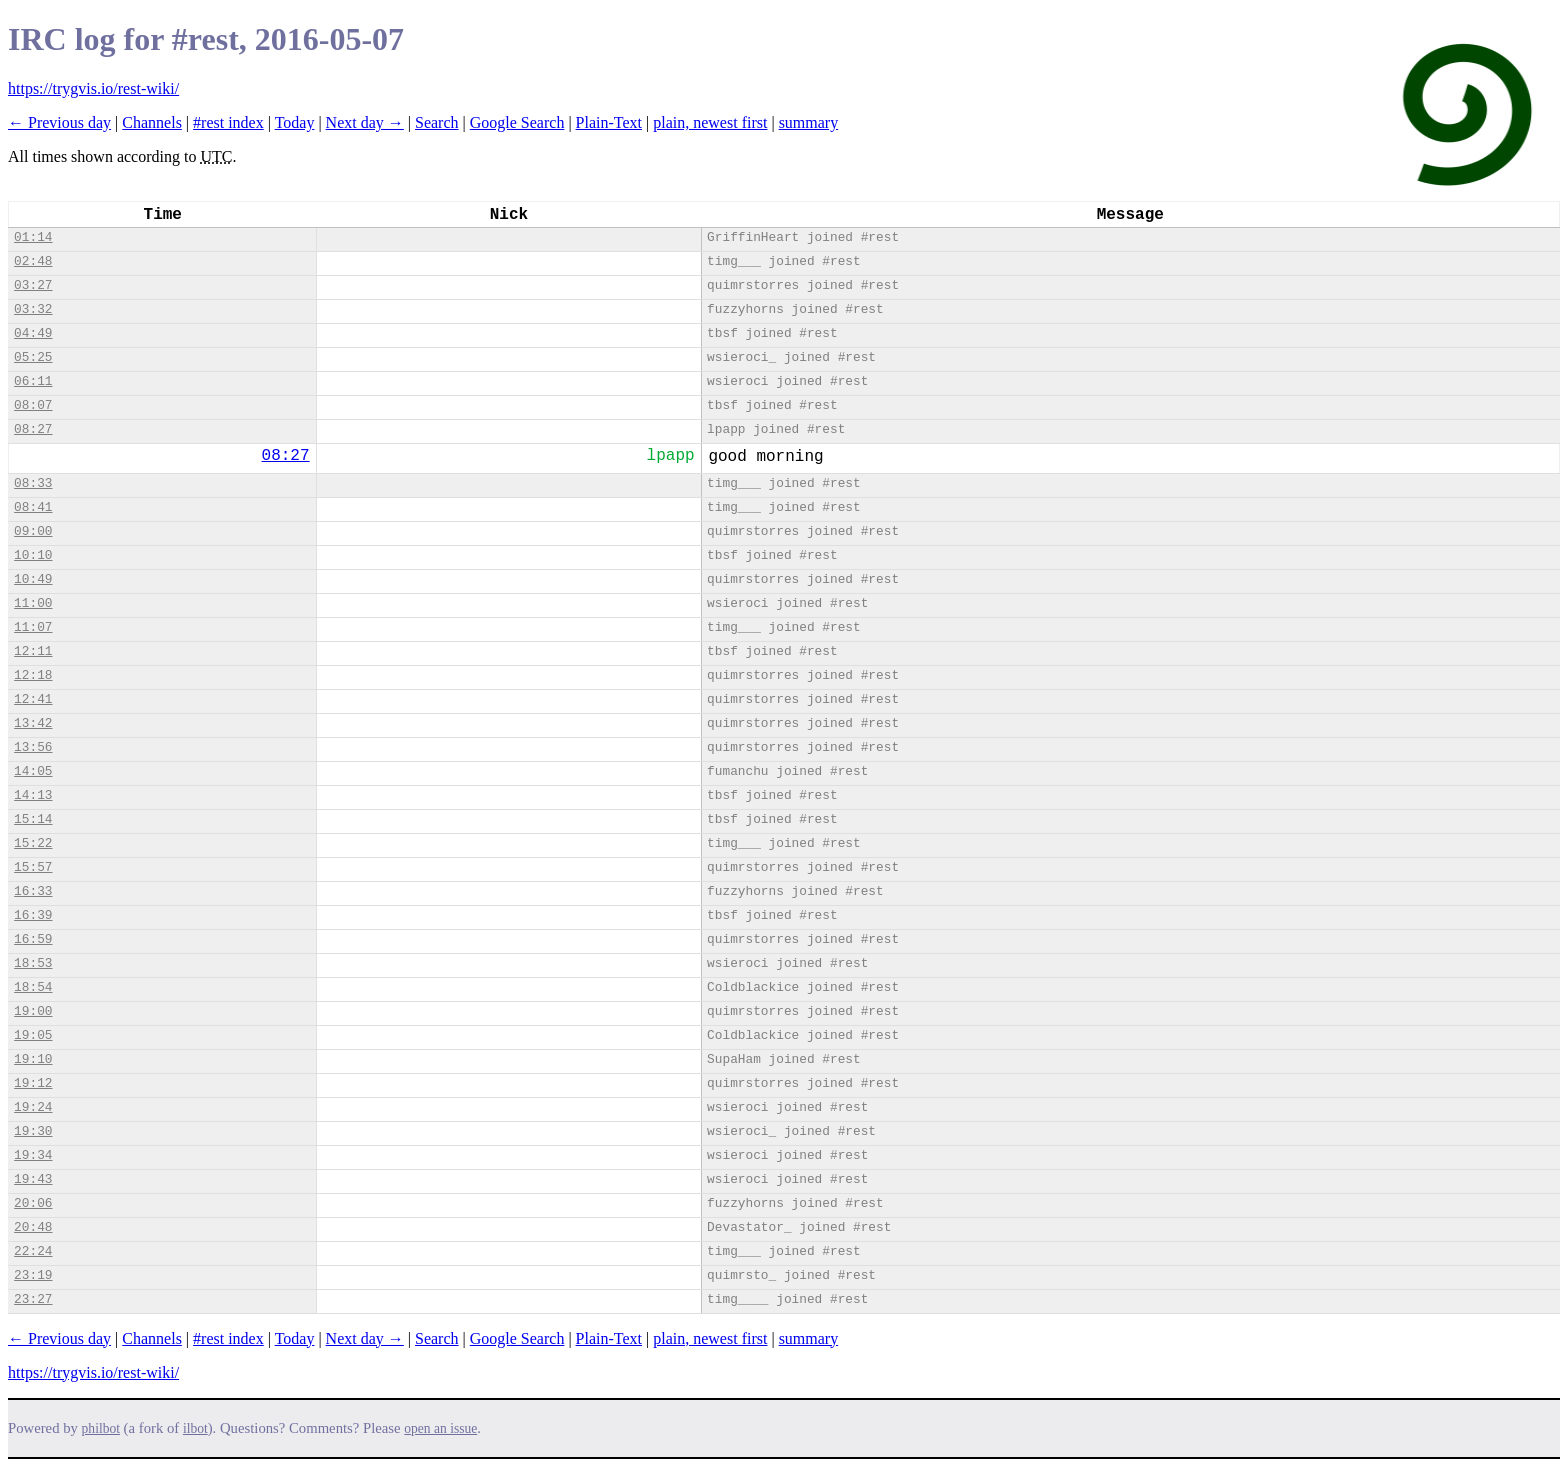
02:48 (33, 261)
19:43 (33, 1179)
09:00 (33, 531)
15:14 (33, 819)
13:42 (33, 723)
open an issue (440, 1428)
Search (437, 122)
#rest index (228, 122)
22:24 (33, 1251)
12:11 (33, 651)
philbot (101, 1428)
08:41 (33, 507)
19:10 (33, 1059)
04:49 (33, 333)
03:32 (33, 309)
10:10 (33, 555)
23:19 (33, 1275)
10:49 (33, 579)
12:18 (33, 675)
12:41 (33, 699)
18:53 (33, 963)
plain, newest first (710, 122)
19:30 (33, 1131)
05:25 (33, 357)
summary (809, 122)
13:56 (33, 747)
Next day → (365, 122)
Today (295, 122)
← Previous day (59, 122)
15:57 (33, 867)
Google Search (517, 122)
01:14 (33, 237)
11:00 (33, 603)
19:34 (33, 1155)
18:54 (33, 987)
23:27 (33, 1299)
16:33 (33, 891)
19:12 (33, 1083)
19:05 (33, 1035)
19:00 (33, 1011)
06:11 (33, 381)
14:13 (33, 795)
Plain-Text (609, 122)
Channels (152, 122)
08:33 (33, 483)
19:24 (33, 1107)
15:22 (33, 843)
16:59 (33, 939)
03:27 (33, 285)
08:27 (33, 429)
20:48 (33, 1227)
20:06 (33, 1203)
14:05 (33, 771)
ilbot (195, 1428)
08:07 (33, 405)
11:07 (33, 627)
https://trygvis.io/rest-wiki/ (93, 88)
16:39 (33, 915)
